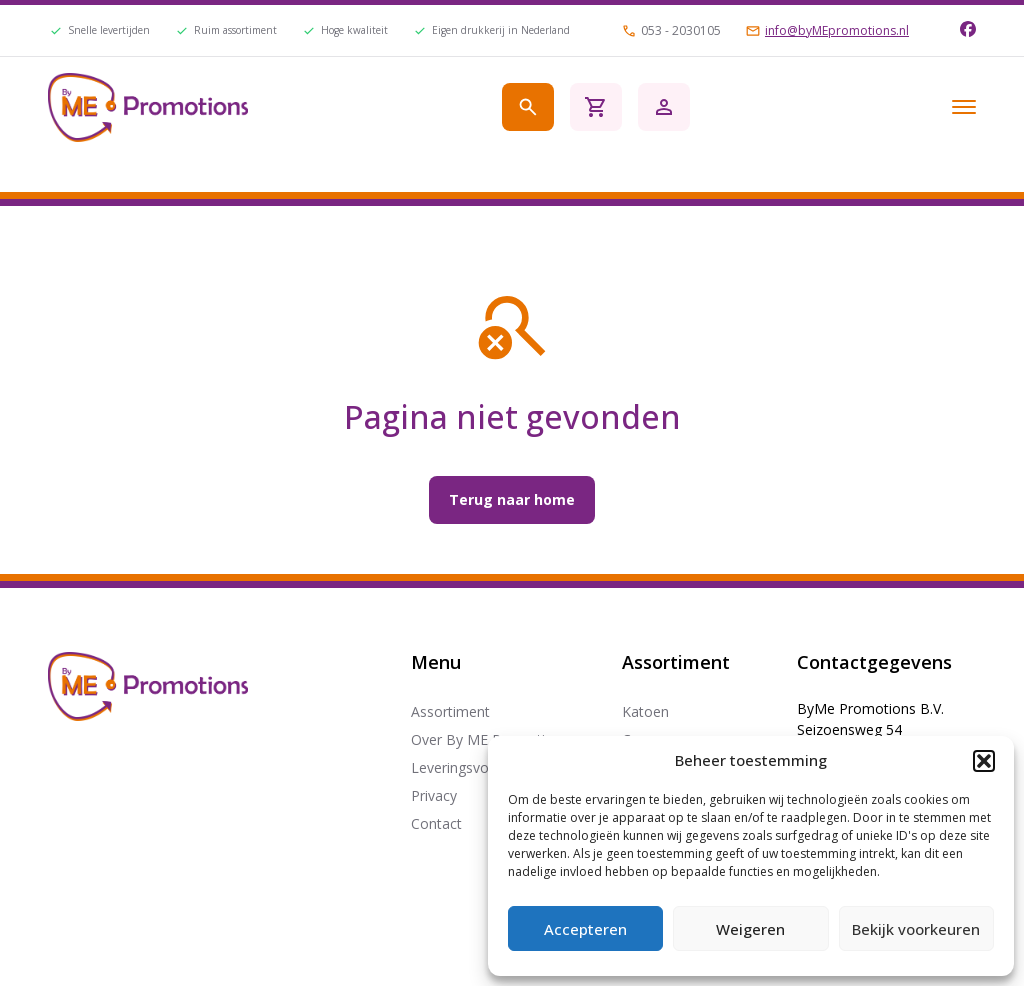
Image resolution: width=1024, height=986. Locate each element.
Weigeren (750, 929)
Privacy (434, 795)
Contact (436, 823)
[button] (984, 761)
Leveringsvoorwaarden (485, 767)
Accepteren (585, 929)
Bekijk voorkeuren (916, 929)
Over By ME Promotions (490, 739)
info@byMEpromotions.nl (837, 31)
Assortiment (450, 711)
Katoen (645, 711)
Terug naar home (512, 499)
